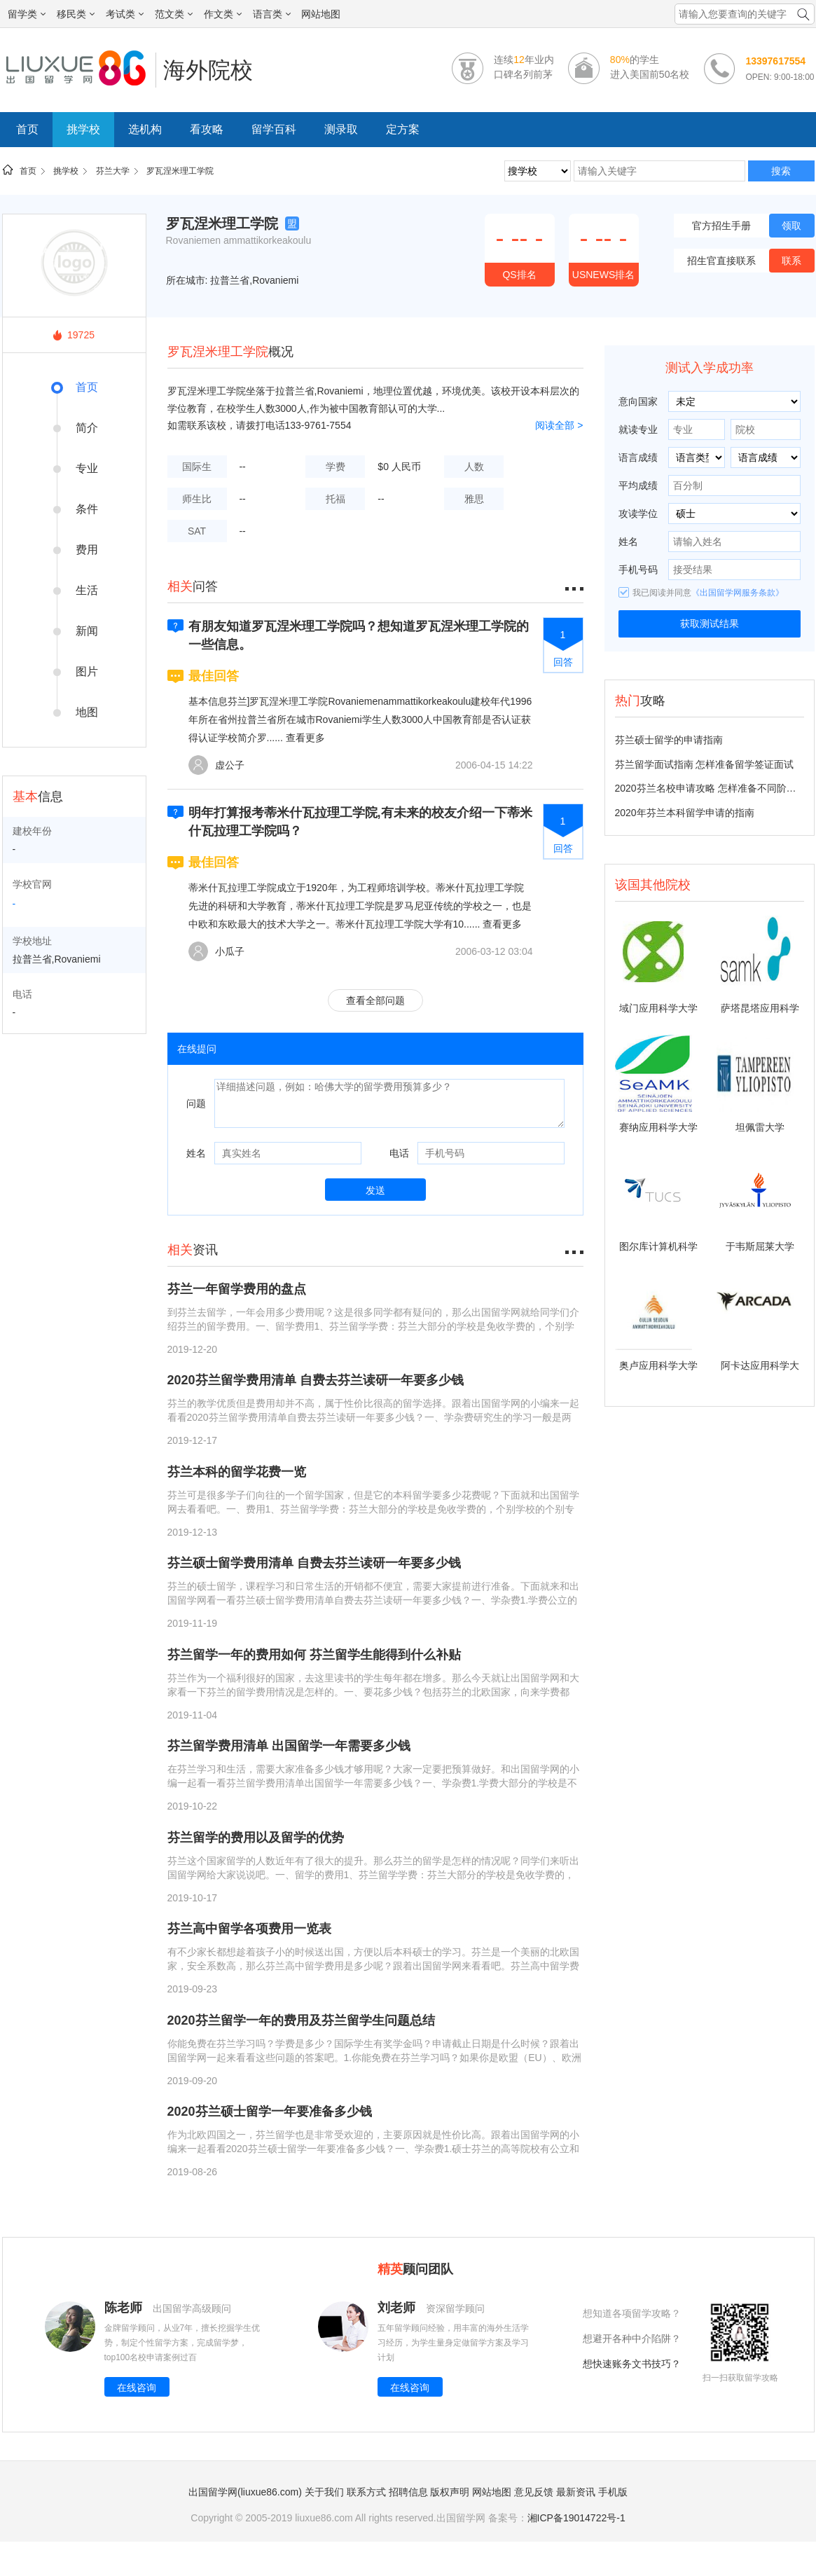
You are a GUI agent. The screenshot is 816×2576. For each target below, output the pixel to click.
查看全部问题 (375, 1000)
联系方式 (366, 2492)
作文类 (223, 14)
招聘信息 (408, 2492)
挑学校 (83, 129)
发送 (375, 1190)
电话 (399, 1153)
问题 (196, 1103)
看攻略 (206, 129)
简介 (87, 428)
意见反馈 (533, 2492)
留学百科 (273, 129)
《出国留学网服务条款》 (737, 593)
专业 (87, 468)
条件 (87, 509)
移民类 (76, 14)
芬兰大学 (113, 171)
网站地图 (320, 14)
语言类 (272, 14)
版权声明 (449, 2492)
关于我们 (324, 2492)
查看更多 (305, 737)
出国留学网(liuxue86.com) (245, 2492)
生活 (87, 590)
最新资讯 (575, 2492)
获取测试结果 (709, 623)
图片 (87, 671)
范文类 (174, 14)
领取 (791, 225)
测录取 (341, 129)
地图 (87, 712)
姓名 (196, 1153)
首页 (27, 129)
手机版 (613, 2492)
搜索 (781, 171)
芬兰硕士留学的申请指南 (669, 739)
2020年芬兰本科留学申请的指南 (684, 812)
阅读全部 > (559, 425)
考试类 (125, 14)
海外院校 (208, 70)
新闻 (87, 631)
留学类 (27, 14)
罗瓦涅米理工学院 (180, 171)
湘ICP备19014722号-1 (576, 2517)
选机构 (145, 129)
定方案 (403, 129)
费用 (87, 550)
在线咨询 (136, 2387)
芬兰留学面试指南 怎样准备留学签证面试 (704, 764)
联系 (791, 260)
